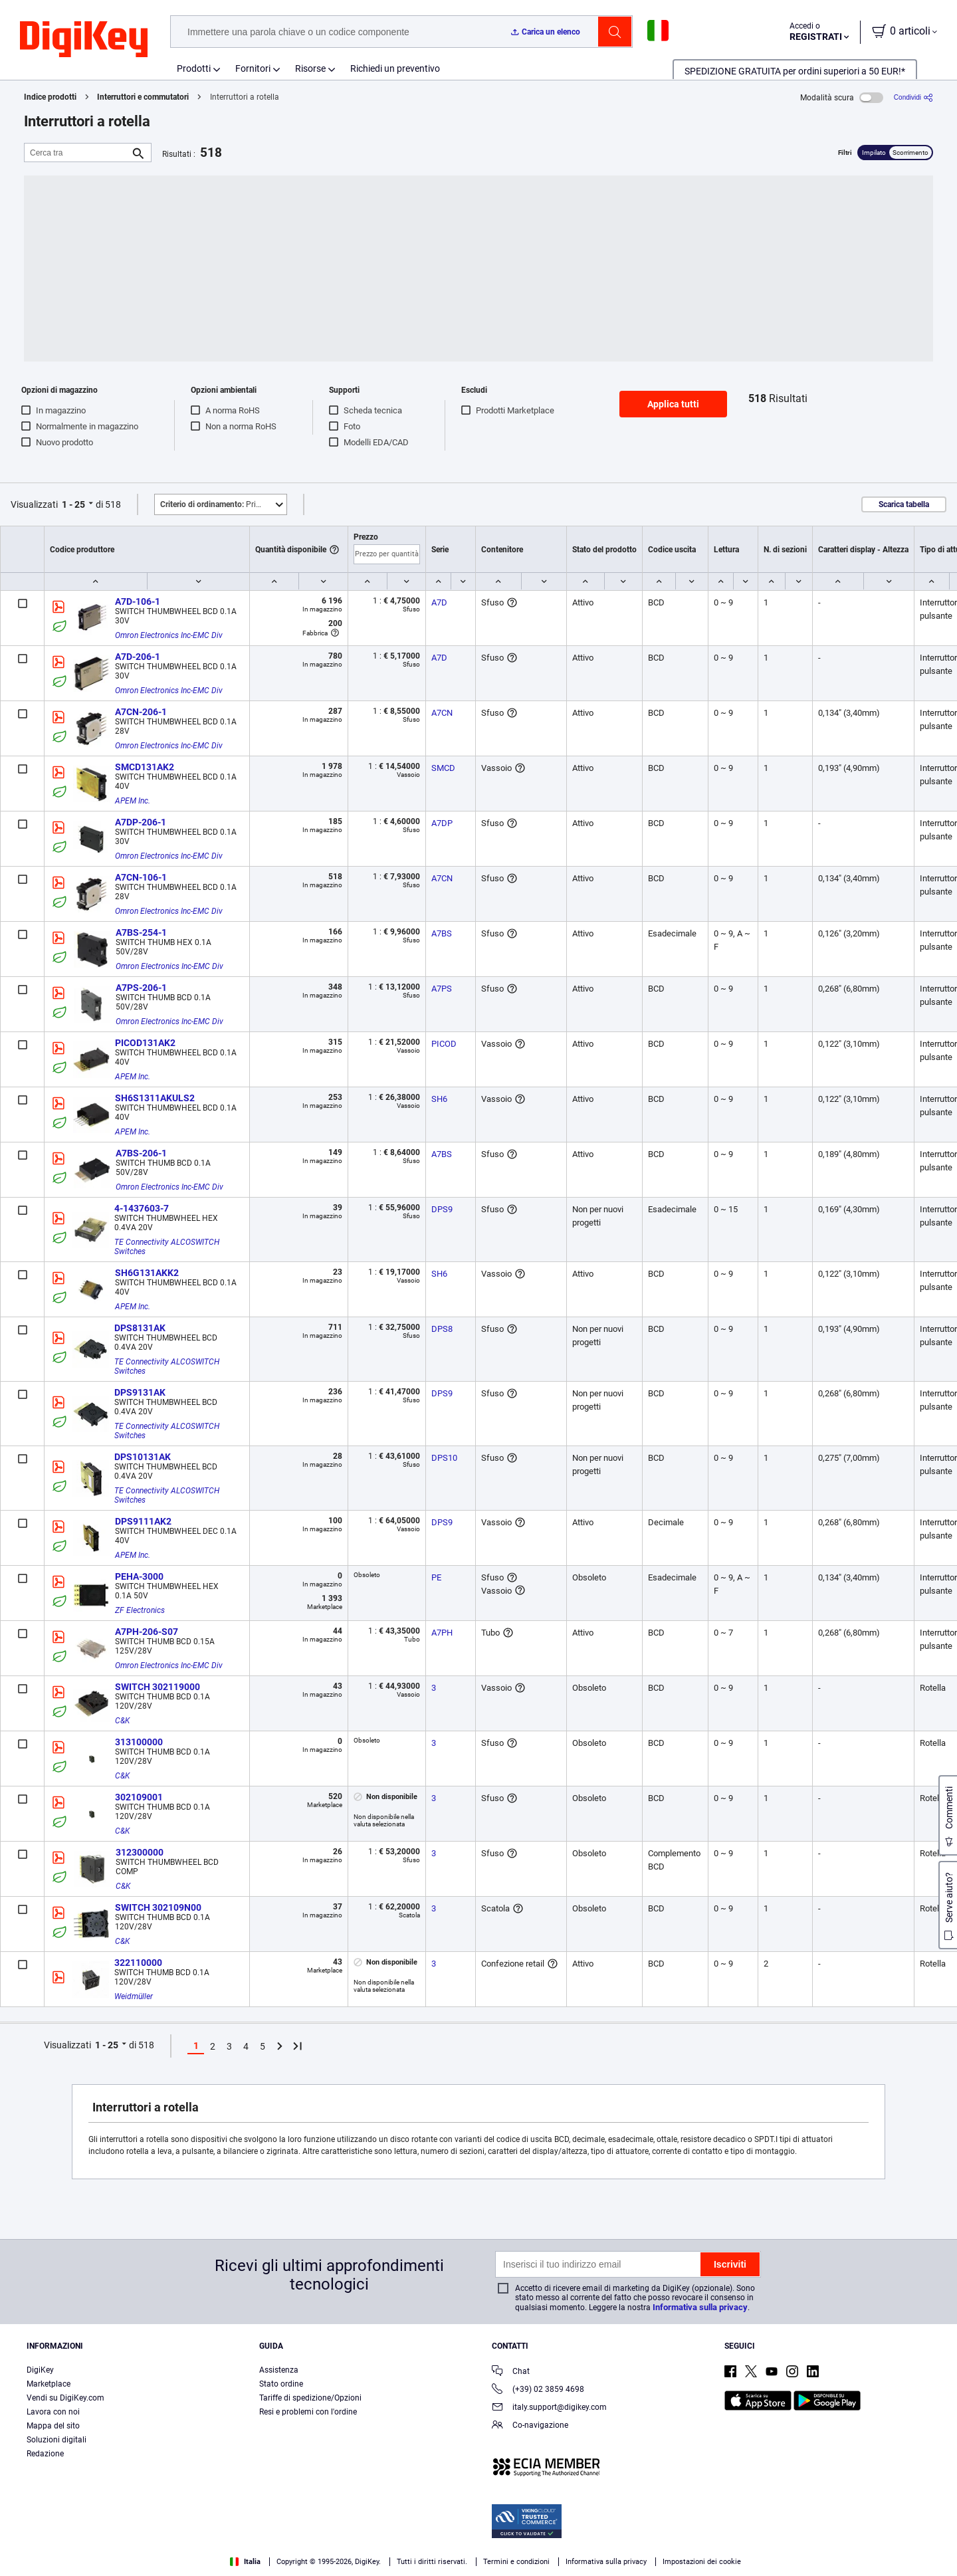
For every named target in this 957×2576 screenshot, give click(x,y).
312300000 (139, 1852)
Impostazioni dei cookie (702, 2561)
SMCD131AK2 (144, 767)
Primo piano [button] (223, 504)
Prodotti (194, 68)
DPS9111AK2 (143, 1521)
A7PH (442, 1633)
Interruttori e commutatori (143, 97)
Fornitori (252, 68)
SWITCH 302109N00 (158, 1907)
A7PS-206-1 (141, 987)
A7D (439, 602)
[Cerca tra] (77, 152)
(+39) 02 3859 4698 (538, 2390)
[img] (84, 39)
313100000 (139, 1742)
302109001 (139, 1797)
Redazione (45, 2453)
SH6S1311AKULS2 (155, 1098)
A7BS (441, 933)
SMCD (443, 768)
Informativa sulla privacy (700, 2307)
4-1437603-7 (141, 1208)
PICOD (444, 1044)
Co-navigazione (530, 2426)
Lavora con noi (53, 2411)
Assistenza (278, 2370)
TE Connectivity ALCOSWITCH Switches (167, 1246)
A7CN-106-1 (141, 877)
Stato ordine (281, 2384)
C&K (122, 1720)
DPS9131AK (139, 1392)
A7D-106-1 (137, 601)
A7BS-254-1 (141, 932)
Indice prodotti (50, 97)
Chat (511, 2372)
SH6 (439, 1099)
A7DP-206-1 (140, 822)
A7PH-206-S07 (146, 1631)
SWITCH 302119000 (157, 1686)
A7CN (442, 713)
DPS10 (444, 1458)
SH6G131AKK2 (147, 1272)
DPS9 (442, 1209)
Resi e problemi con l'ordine (308, 2411)
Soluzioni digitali (56, 2439)
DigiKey (40, 2370)
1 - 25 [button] (73, 504)
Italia (245, 2561)
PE (436, 1577)
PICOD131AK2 (145, 1042)
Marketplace (48, 2384)
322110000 (138, 1962)
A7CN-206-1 (141, 711)
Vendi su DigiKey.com (65, 2398)
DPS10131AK (142, 1456)
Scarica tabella (904, 504)
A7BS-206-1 (141, 1153)
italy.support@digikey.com (549, 2408)
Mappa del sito (53, 2425)
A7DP (442, 823)
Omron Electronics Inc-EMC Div (169, 635)
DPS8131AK (139, 1328)
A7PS (441, 989)
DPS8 (442, 1329)
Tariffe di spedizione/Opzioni (310, 2398)
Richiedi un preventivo (395, 68)
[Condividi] (913, 97)
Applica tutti (673, 404)
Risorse (310, 68)
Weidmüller (133, 1996)
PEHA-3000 (139, 1576)
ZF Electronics (140, 1610)
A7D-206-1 (137, 656)
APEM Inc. (132, 800)
